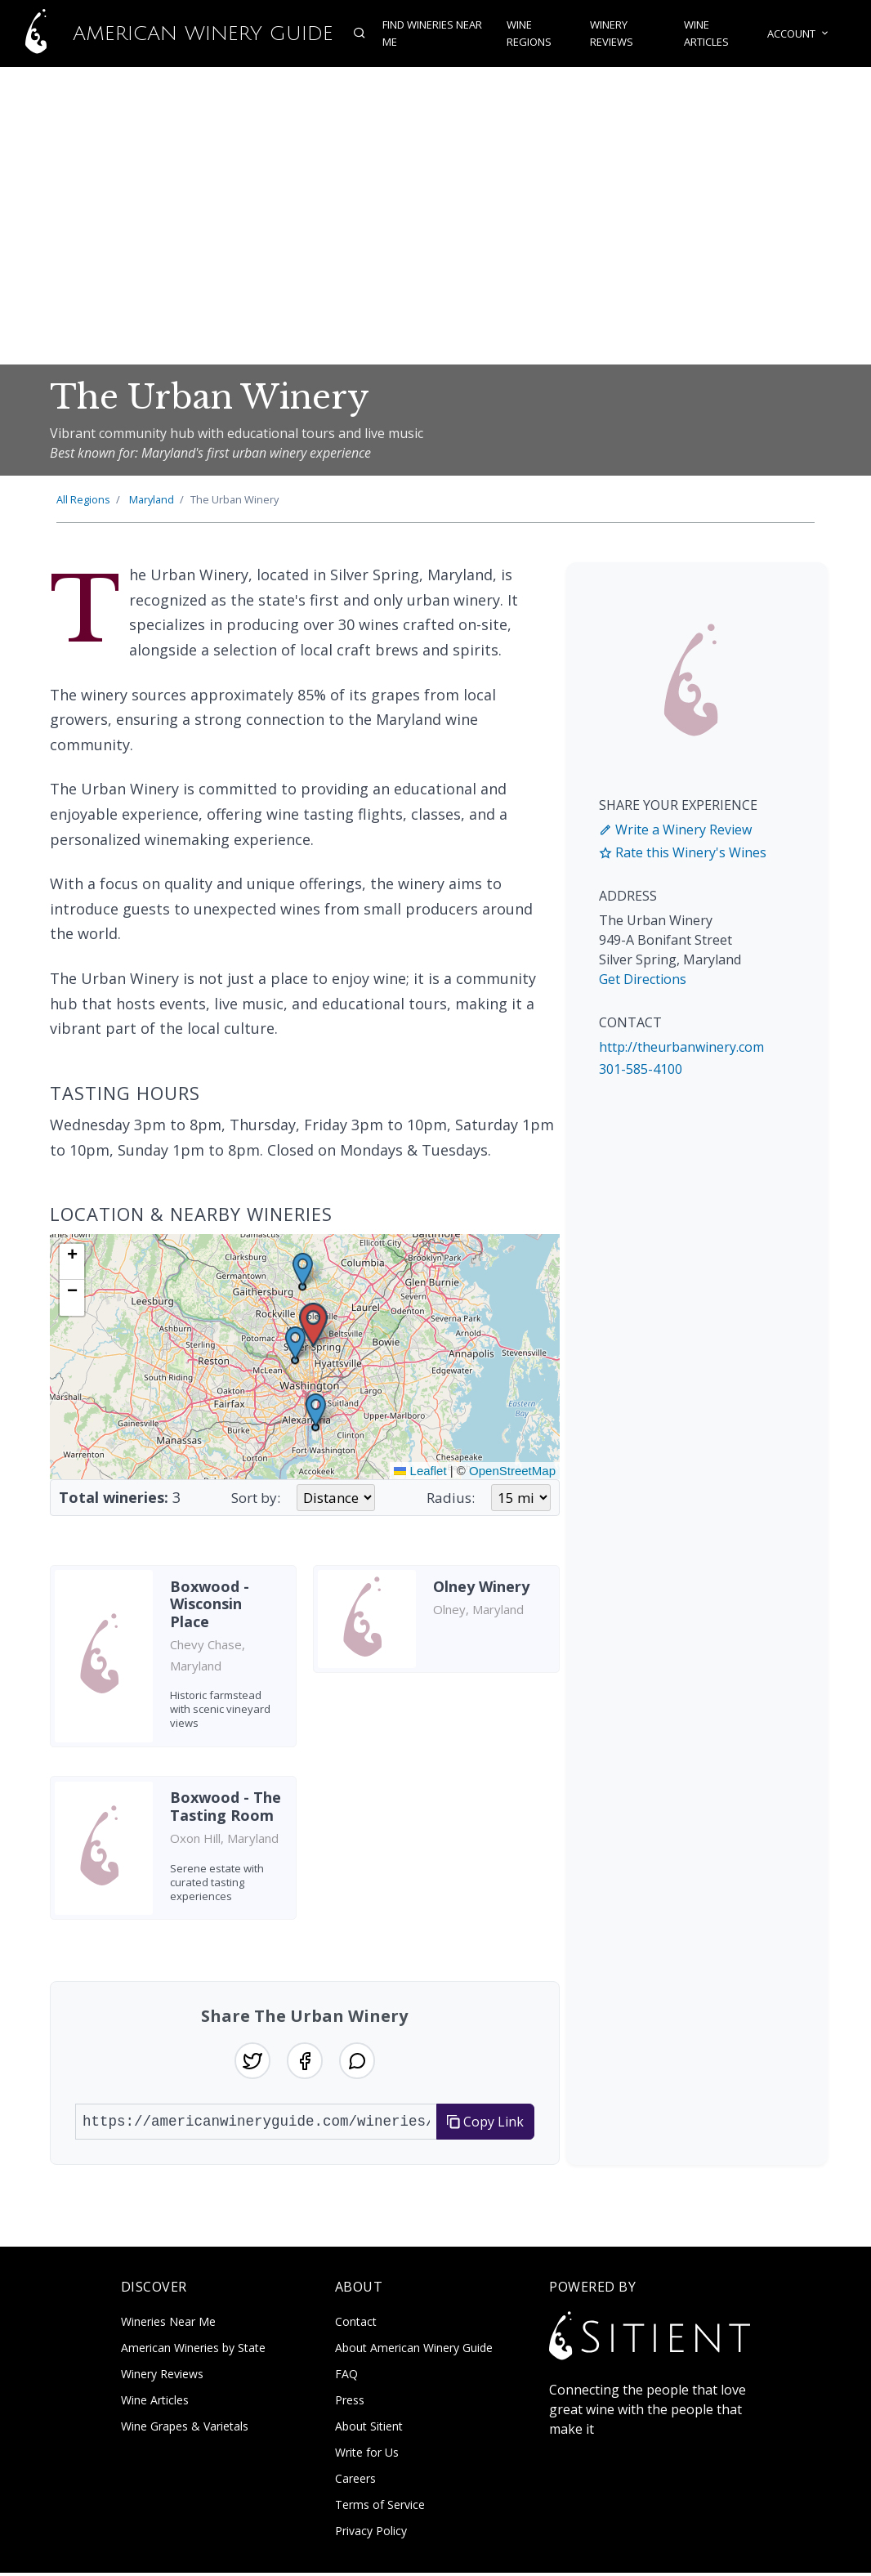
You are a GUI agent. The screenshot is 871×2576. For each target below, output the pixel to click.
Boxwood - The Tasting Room (225, 1806)
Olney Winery (481, 1586)
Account (804, 33)
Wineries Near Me (168, 2324)
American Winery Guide (163, 33)
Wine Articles (709, 33)
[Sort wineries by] (336, 1497)
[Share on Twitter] (249, 2062)
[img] (305, 1356)
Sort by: (255, 1497)
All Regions (83, 499)
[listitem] (173, 1662)
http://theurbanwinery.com (681, 1047)
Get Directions (642, 979)
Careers (355, 2481)
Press (349, 2403)
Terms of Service (380, 2508)
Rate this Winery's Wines (682, 852)
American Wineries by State (193, 2351)
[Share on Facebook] (304, 2062)
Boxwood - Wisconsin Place (209, 1603)
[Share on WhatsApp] (360, 2062)
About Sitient (369, 2429)
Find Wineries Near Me (426, 33)
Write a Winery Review (675, 830)
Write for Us (367, 2455)
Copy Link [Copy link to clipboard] (485, 2124)
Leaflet (420, 1471)
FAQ (346, 2377)
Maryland (151, 499)
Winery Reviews (612, 33)
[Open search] (353, 33)
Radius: (451, 1497)
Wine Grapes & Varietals (184, 2429)
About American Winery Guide (414, 2351)
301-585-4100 (640, 1069)
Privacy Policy (371, 2534)
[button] (313, 1325)
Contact (356, 2324)
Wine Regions (526, 33)
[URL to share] (256, 2124)
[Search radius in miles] (521, 1497)
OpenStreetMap (512, 1471)
